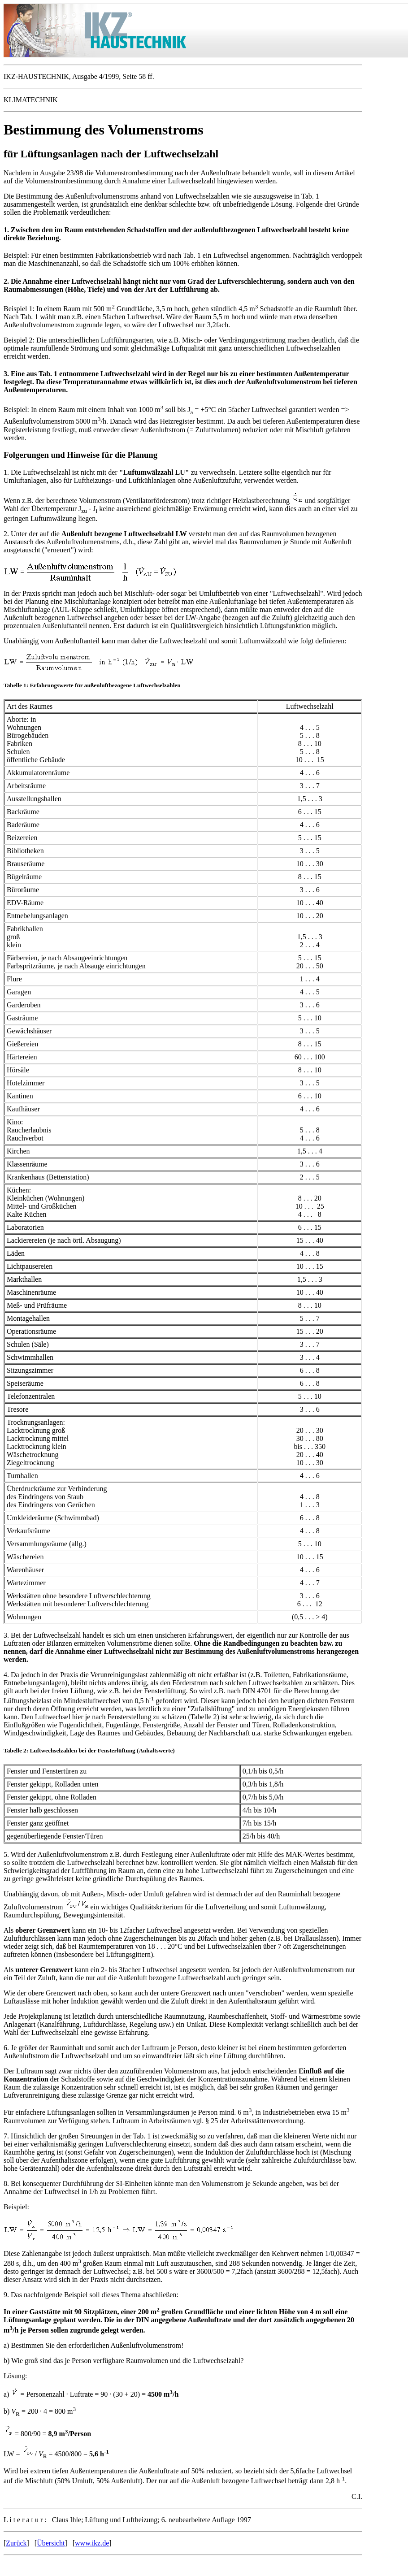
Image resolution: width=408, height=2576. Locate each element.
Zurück (16, 2543)
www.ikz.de (92, 2543)
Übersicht (51, 2543)
